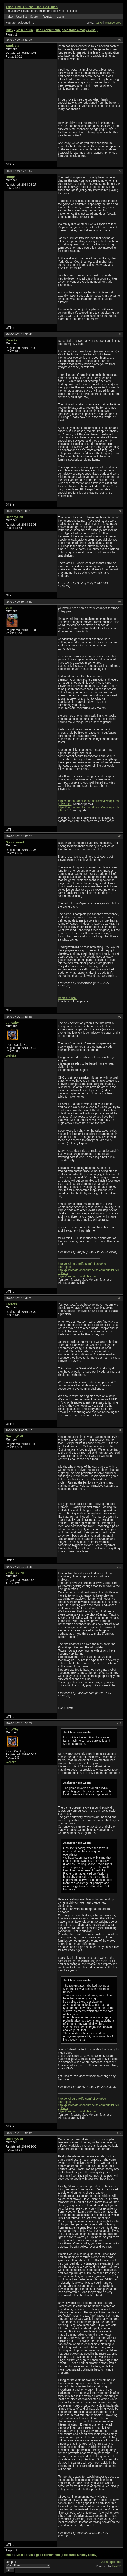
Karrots (11, 340)
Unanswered (113, 22)
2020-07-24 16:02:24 (19, 39)
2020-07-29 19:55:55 (19, 2133)
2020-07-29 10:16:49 (19, 1566)
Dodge (11, 177)
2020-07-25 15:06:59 (19, 836)
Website (11, 1055)
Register (48, 16)
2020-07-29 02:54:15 (19, 1430)
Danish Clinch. (67, 998)
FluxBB (116, 2566)
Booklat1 (12, 45)
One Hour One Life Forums (32, 7)
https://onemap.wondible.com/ (77, 1276)
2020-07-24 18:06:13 (19, 511)
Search (34, 16)
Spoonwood (15, 842)
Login (60, 16)
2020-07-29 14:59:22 (19, 1723)
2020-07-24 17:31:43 (19, 334)
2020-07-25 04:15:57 (19, 601)
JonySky (12, 1022)
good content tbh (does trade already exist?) (67, 30)
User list (21, 16)
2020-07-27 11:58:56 (19, 1016)
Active (98, 22)
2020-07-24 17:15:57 (19, 171)
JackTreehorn (16, 1572)
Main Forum (24, 30)
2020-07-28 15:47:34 (19, 1298)
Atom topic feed (111, 2562)
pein (9, 607)
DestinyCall (14, 517)
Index (9, 16)
